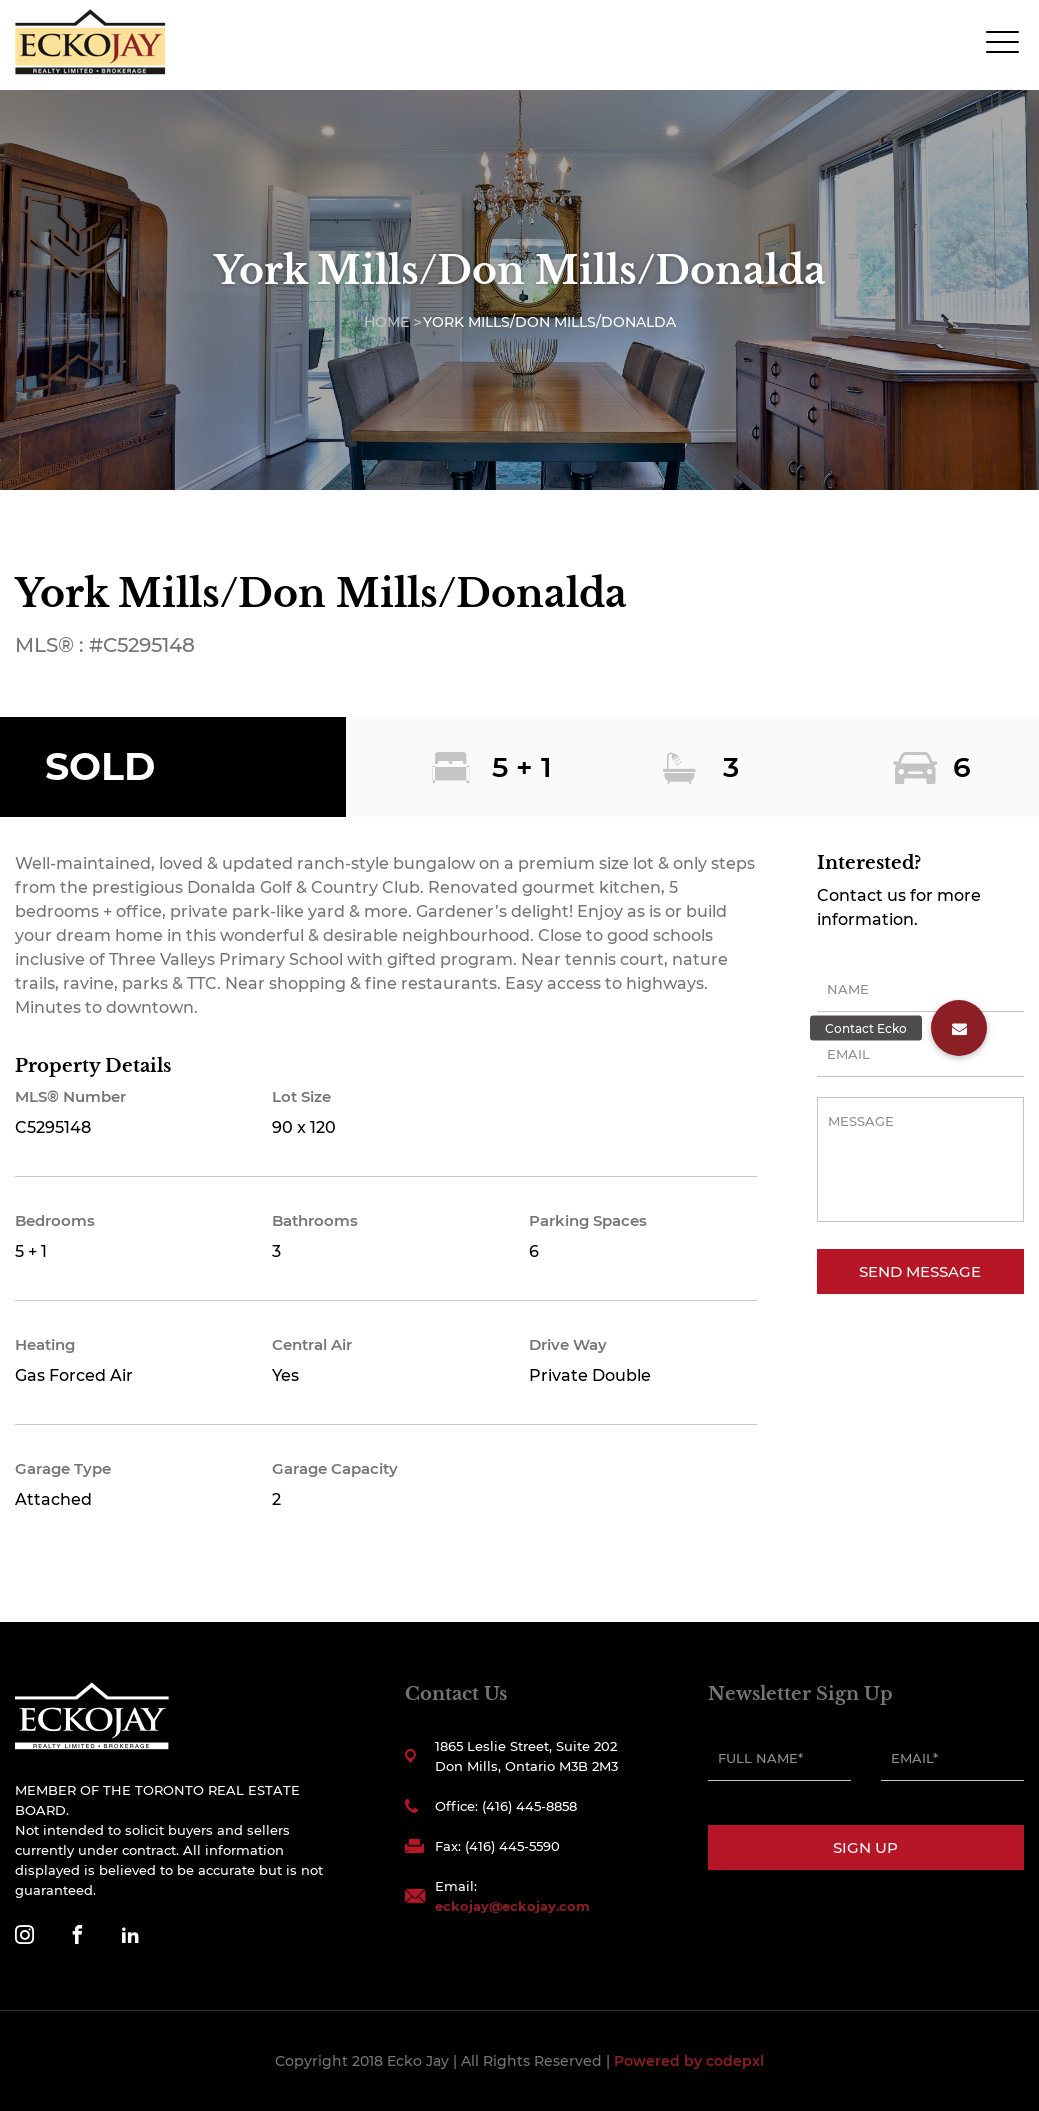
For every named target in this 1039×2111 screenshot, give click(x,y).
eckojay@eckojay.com (512, 1906)
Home (386, 322)
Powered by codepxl (689, 2061)
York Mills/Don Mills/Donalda (549, 322)
